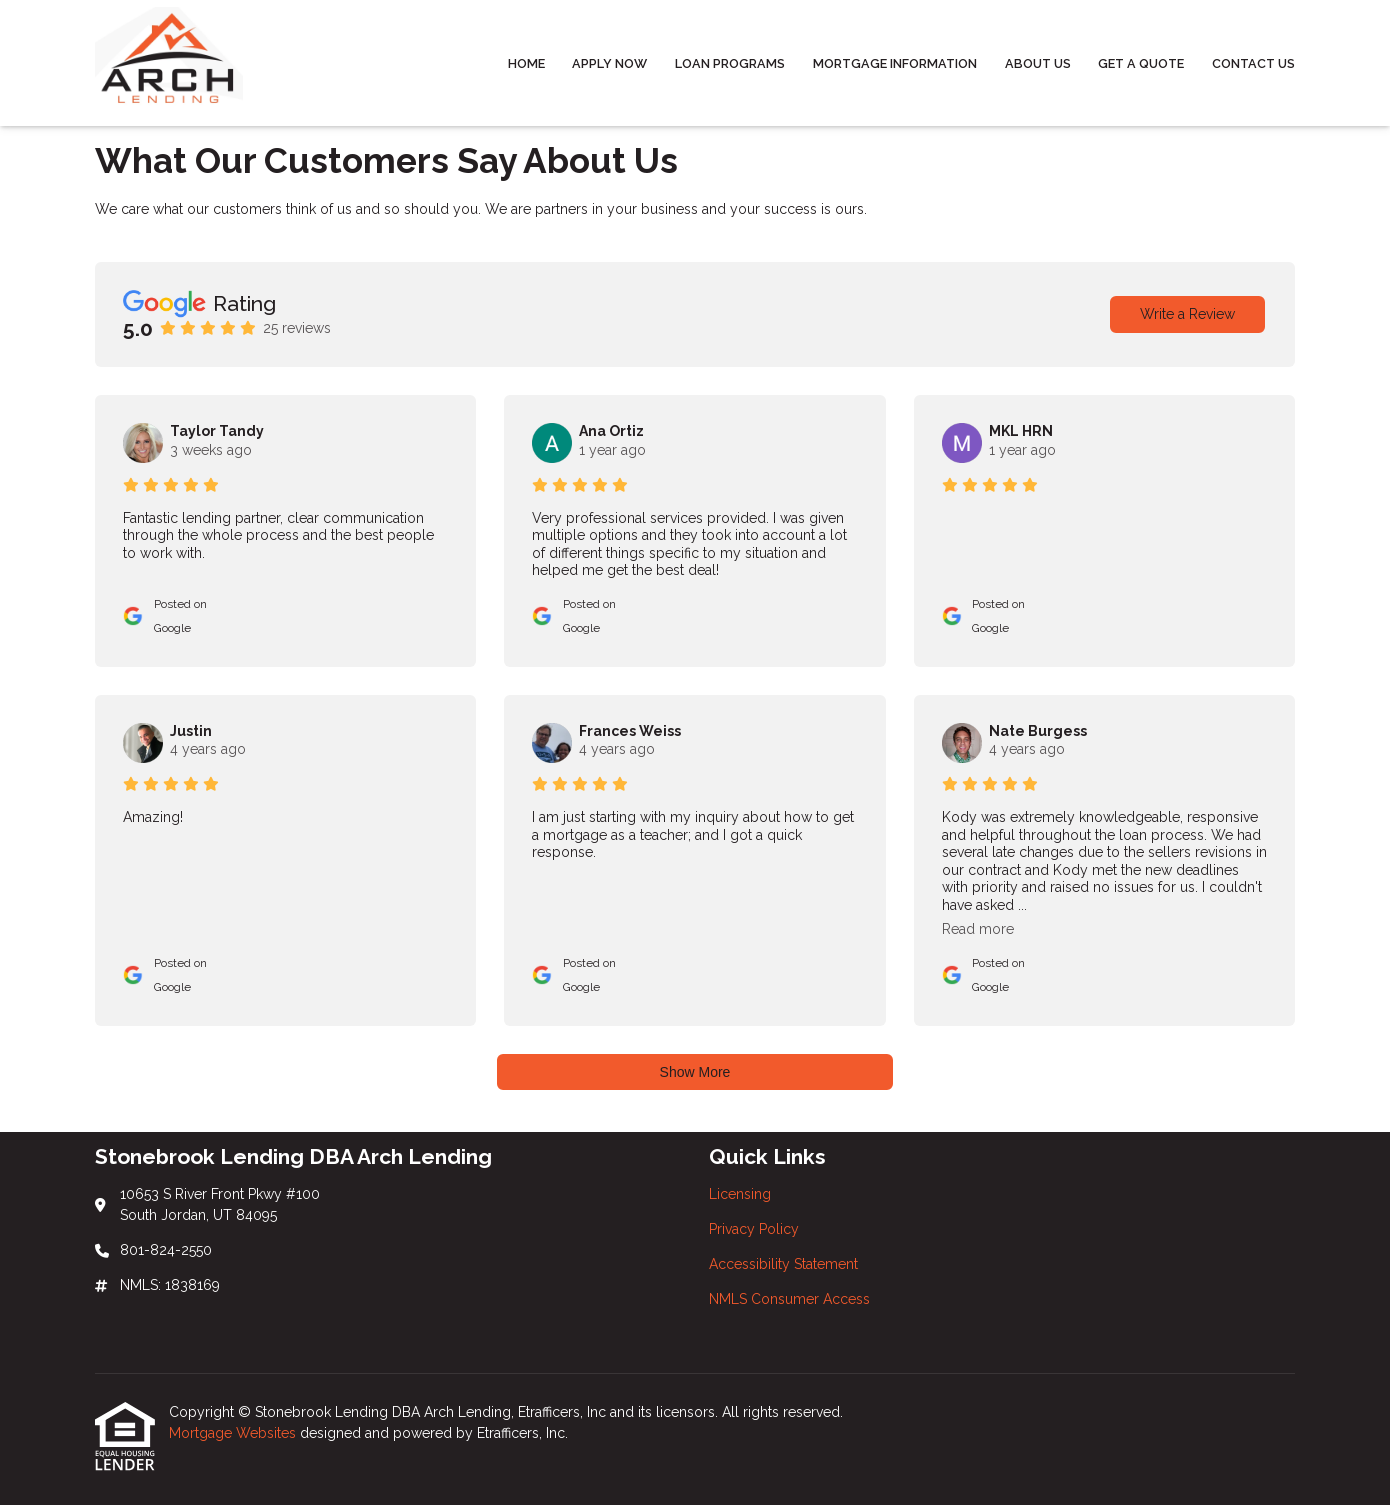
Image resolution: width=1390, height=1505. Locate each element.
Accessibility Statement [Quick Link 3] (783, 1264)
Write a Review (1187, 314)
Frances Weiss (630, 731)
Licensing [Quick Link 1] (740, 1194)
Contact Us (1253, 63)
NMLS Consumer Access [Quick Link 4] (789, 1299)
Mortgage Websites (234, 1433)
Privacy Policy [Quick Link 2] (754, 1229)
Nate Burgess (1038, 731)
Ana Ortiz (611, 431)
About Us (1038, 63)
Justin (191, 731)
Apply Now (609, 63)
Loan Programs (730, 63)
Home (526, 63)
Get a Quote (1141, 63)
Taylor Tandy (217, 431)
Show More (695, 1072)
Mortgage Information (895, 63)
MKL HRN (1021, 431)
